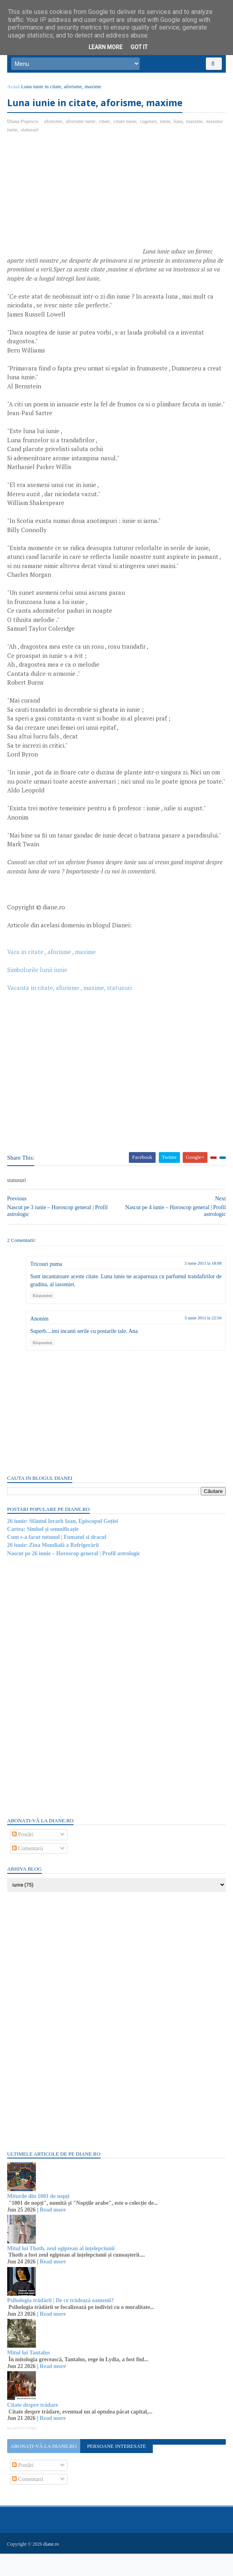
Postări (23, 1858)
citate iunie (126, 126)
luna (179, 126)
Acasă (14, 91)
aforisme (54, 126)
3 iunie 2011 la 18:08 (202, 1286)
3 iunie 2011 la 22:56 (202, 1340)
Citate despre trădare (33, 2428)
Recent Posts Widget (23, 2451)
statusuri (30, 135)
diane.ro (52, 2566)
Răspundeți (43, 1318)
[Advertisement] (75, 203)
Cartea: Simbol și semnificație (43, 1552)
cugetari (149, 126)
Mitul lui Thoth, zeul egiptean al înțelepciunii (61, 2272)
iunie (166, 126)
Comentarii (28, 1872)
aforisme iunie (82, 126)
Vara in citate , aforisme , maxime (52, 975)
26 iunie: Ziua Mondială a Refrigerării (54, 1568)
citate (105, 126)
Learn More (105, 47)
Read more (54, 2233)
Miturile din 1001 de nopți (39, 2219)
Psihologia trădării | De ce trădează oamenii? (61, 2324)
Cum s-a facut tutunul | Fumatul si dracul (57, 1560)
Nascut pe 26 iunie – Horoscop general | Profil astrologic (74, 1577)
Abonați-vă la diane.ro (44, 2469)
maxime (195, 126)
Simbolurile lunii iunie (38, 993)
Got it (139, 47)
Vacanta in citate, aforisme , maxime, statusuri (70, 1011)
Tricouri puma (47, 1287)
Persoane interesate (116, 2469)
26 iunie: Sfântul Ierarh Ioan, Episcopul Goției (63, 1544)
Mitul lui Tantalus (29, 2376)
